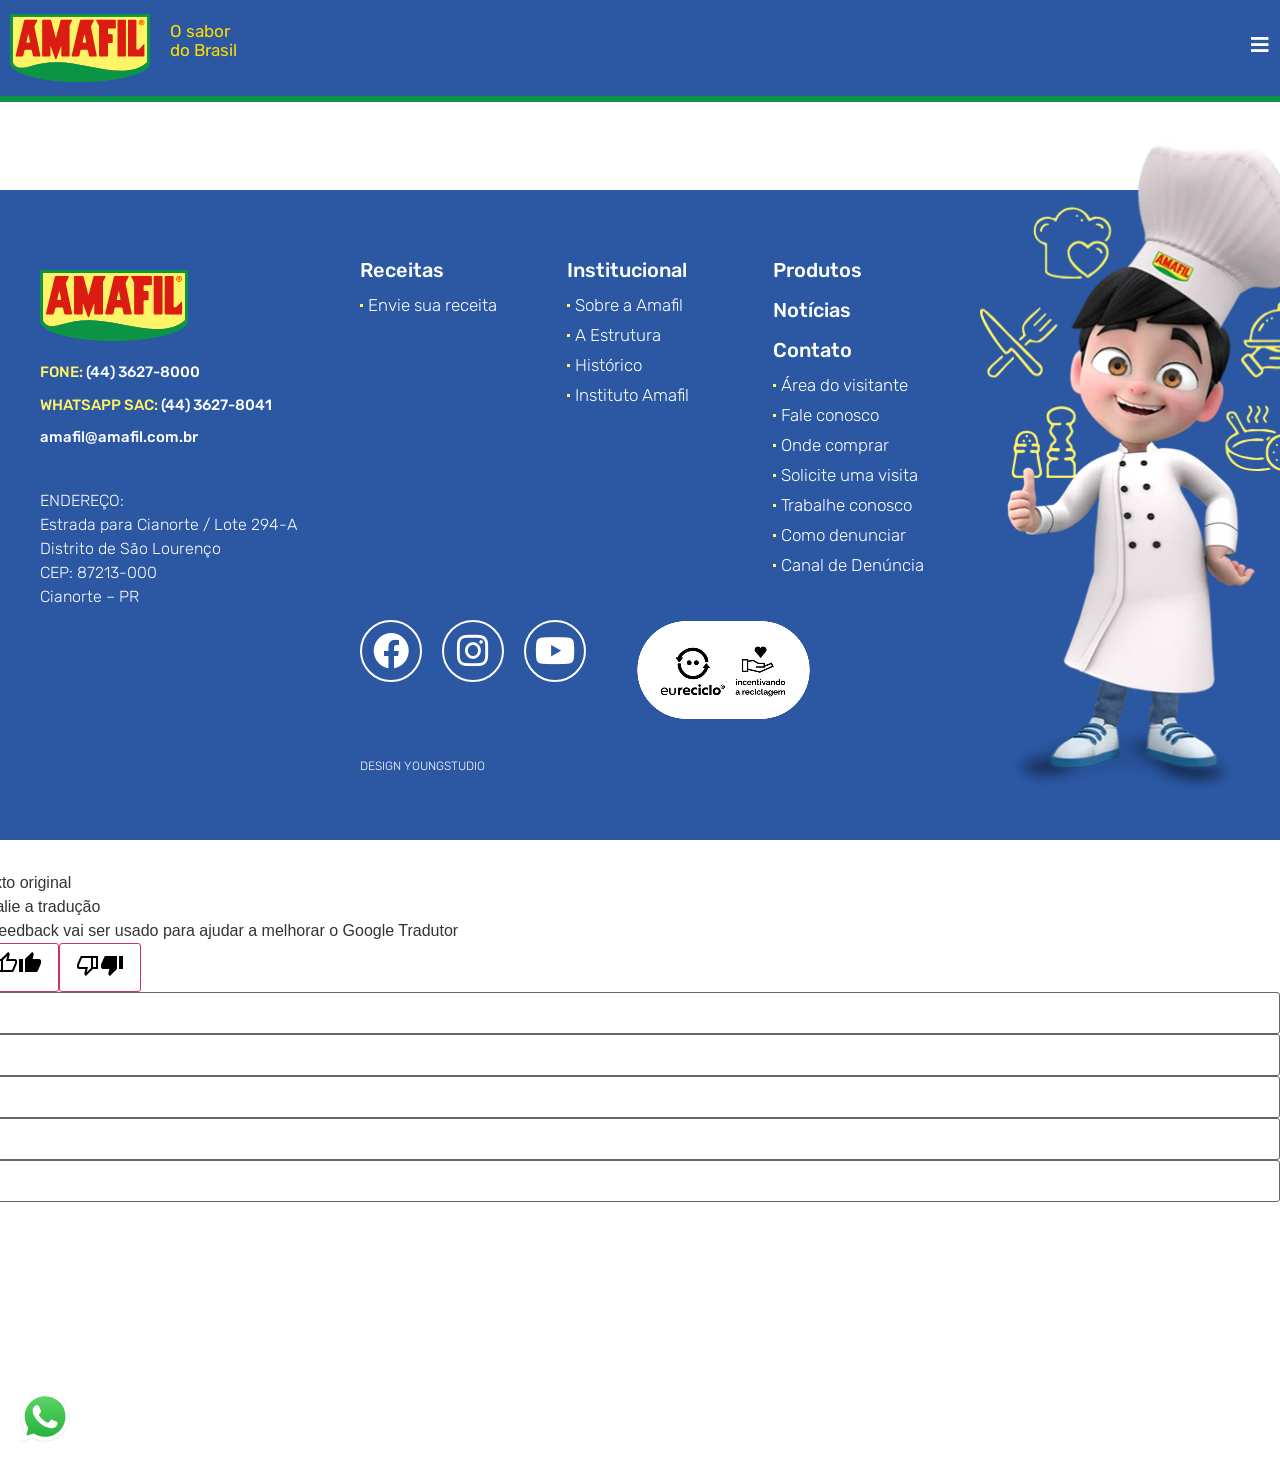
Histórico (608, 365)
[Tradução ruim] (100, 967)
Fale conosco (830, 415)
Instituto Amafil (632, 395)
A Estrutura (618, 335)
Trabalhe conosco (846, 505)
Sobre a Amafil (629, 305)
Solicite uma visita (849, 475)
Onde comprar (835, 445)
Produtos (817, 270)
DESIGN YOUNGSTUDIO (422, 766)
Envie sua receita (432, 305)
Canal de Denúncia (852, 565)
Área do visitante (844, 385)
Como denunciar (843, 535)
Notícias (812, 310)
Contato (812, 350)
